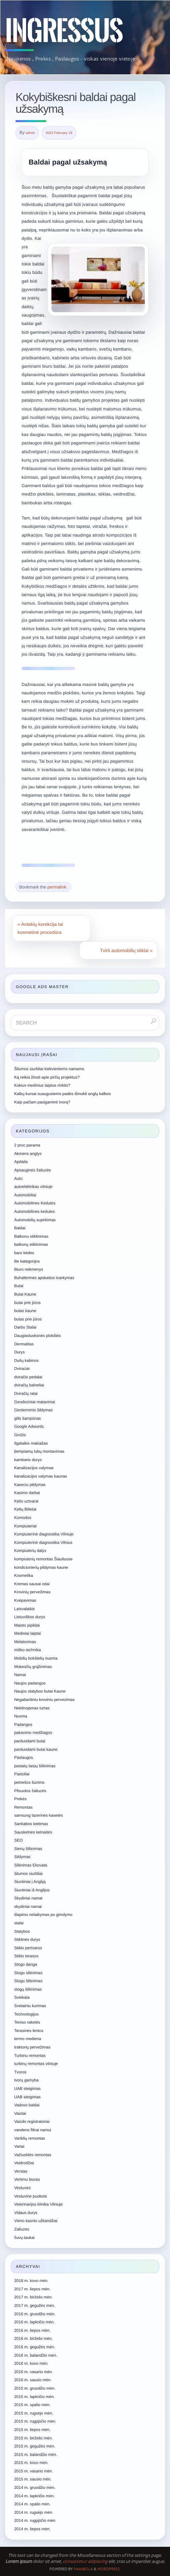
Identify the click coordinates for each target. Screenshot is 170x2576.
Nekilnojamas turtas (31, 1708)
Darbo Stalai (25, 1327)
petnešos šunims (29, 1782)
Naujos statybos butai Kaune (40, 1691)
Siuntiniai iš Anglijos (31, 1890)
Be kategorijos (27, 1261)
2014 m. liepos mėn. (32, 2529)
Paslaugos (23, 1757)
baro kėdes (24, 1252)
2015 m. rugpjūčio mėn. (35, 2421)
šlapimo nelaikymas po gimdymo (43, 1914)
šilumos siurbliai (28, 1873)
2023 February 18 (59, 133)
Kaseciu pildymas (29, 1484)
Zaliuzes (21, 2229)
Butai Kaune (25, 1294)
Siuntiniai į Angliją (29, 1881)
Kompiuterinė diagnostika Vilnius (43, 1542)
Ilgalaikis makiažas (31, 1443)
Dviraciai (22, 1368)
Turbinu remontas (30, 2055)
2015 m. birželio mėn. (33, 2438)
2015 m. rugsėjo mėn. (33, 2413)
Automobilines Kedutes (34, 1203)
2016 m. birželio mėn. (33, 2338)
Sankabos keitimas (31, 1823)
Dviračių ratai (26, 1393)
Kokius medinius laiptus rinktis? (42, 1085)
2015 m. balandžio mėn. (35, 2454)
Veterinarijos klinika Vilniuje (38, 2204)
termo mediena (27, 2038)
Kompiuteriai (25, 1526)
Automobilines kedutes (34, 1211)
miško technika (27, 1649)
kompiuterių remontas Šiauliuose (43, 1559)
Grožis (20, 1434)
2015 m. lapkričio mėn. (34, 2396)
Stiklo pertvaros (28, 1948)
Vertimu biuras (27, 2179)
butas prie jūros (28, 1319)
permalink (56, 887)
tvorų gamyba (26, 2080)
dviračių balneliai (29, 1385)
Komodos (22, 1517)
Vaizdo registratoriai (31, 2121)
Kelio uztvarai (26, 1501)
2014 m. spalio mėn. (32, 2504)
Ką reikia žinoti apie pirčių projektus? (47, 1077)
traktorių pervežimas (32, 2047)
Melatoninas (25, 1641)
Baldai (19, 1228)
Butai (18, 1285)
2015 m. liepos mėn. (32, 2429)
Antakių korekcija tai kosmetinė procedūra (40, 928)
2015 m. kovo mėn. (31, 2462)
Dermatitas (24, 1344)
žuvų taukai (24, 2237)
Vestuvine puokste (30, 2196)
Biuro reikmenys (28, 1269)
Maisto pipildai (27, 1625)
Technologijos (26, 2014)
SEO (18, 1840)
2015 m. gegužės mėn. (34, 2446)
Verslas (20, 2171)
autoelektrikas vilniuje (33, 1186)
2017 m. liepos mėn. (32, 2289)
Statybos (22, 1931)
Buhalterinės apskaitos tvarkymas (44, 1277)
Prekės (20, 1799)
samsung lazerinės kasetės (38, 1815)
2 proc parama (27, 1145)
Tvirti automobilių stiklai (126, 950)
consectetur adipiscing (85, 2561)
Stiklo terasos (26, 1956)
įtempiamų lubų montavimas (39, 1451)
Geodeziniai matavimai (34, 1402)
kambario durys (28, 1459)
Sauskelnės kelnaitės (33, 1832)
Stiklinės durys (27, 1939)
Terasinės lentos (28, 2030)
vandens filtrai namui (32, 2130)
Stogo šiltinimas (28, 1981)
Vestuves (22, 2187)
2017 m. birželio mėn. (33, 2297)
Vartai (19, 2146)
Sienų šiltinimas (28, 1848)
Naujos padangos (29, 1683)
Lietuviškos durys (29, 1616)
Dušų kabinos (26, 1360)
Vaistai (20, 2113)
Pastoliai (21, 1774)
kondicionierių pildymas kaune (41, 1567)
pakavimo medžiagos (33, 1732)
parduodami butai (29, 1741)
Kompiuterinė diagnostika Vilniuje (44, 1534)
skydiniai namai (28, 1906)
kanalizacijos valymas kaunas (40, 1476)
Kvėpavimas (25, 1600)
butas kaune (25, 1310)
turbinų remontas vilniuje (36, 2063)
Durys (19, 1352)
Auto (18, 1178)
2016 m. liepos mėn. (32, 2330)
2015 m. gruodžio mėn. (34, 2388)
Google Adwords (29, 1426)
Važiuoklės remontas (32, 2154)
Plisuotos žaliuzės (30, 1790)
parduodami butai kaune (35, 1749)
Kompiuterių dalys (30, 1550)
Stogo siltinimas (28, 1972)
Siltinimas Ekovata (30, 1865)
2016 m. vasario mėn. (33, 2371)
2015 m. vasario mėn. (33, 2471)
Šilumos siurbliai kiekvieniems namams (49, 1068)
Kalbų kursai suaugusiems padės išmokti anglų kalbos (62, 1093)
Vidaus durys (25, 2212)
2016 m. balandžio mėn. (35, 2355)
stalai (19, 1923)
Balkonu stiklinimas (31, 1236)
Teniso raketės (27, 2022)
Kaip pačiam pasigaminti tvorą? (42, 1102)
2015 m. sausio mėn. (32, 2479)
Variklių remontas (29, 2138)
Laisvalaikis (24, 1608)
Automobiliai (25, 1195)
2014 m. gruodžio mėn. (34, 2487)
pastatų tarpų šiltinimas (34, 1766)
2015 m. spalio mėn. (32, 2404)
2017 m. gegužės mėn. (34, 2305)
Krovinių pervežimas (32, 1592)
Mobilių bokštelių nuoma (35, 1658)
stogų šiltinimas (28, 1989)
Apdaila (21, 1161)
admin (30, 133)
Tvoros (20, 2072)
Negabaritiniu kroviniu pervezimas (44, 1699)
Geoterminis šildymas (33, 1410)
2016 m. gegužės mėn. (34, 2347)
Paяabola (83, 2568)
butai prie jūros (27, 1302)
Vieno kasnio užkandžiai (35, 2220)
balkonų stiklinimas (31, 1244)
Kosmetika (23, 1575)
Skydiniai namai (28, 1898)
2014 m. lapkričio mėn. (34, 2496)
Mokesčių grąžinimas (33, 1666)
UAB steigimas (27, 2088)
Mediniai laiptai (27, 1633)
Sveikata (22, 1997)
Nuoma (20, 1716)
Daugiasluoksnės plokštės (37, 1335)
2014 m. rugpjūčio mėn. (35, 2520)
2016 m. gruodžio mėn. (34, 2314)
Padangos (23, 1724)
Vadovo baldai (26, 2105)
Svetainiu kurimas (30, 2005)
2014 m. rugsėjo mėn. (33, 2512)
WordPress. (109, 2568)
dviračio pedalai (28, 1377)
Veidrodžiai (24, 2163)
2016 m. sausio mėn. (32, 2380)
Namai (20, 1674)
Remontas (23, 1807)
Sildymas (22, 1856)
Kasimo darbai (27, 1492)
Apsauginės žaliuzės (32, 1170)
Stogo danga (25, 1964)
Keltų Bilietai (25, 1509)
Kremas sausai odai (31, 1584)
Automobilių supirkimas (34, 1220)
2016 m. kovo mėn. (31, 2363)
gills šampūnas (27, 1418)
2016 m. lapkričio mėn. (34, 2322)
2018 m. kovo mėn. (31, 2280)
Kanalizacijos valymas (33, 1467)
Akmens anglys (27, 1153)
